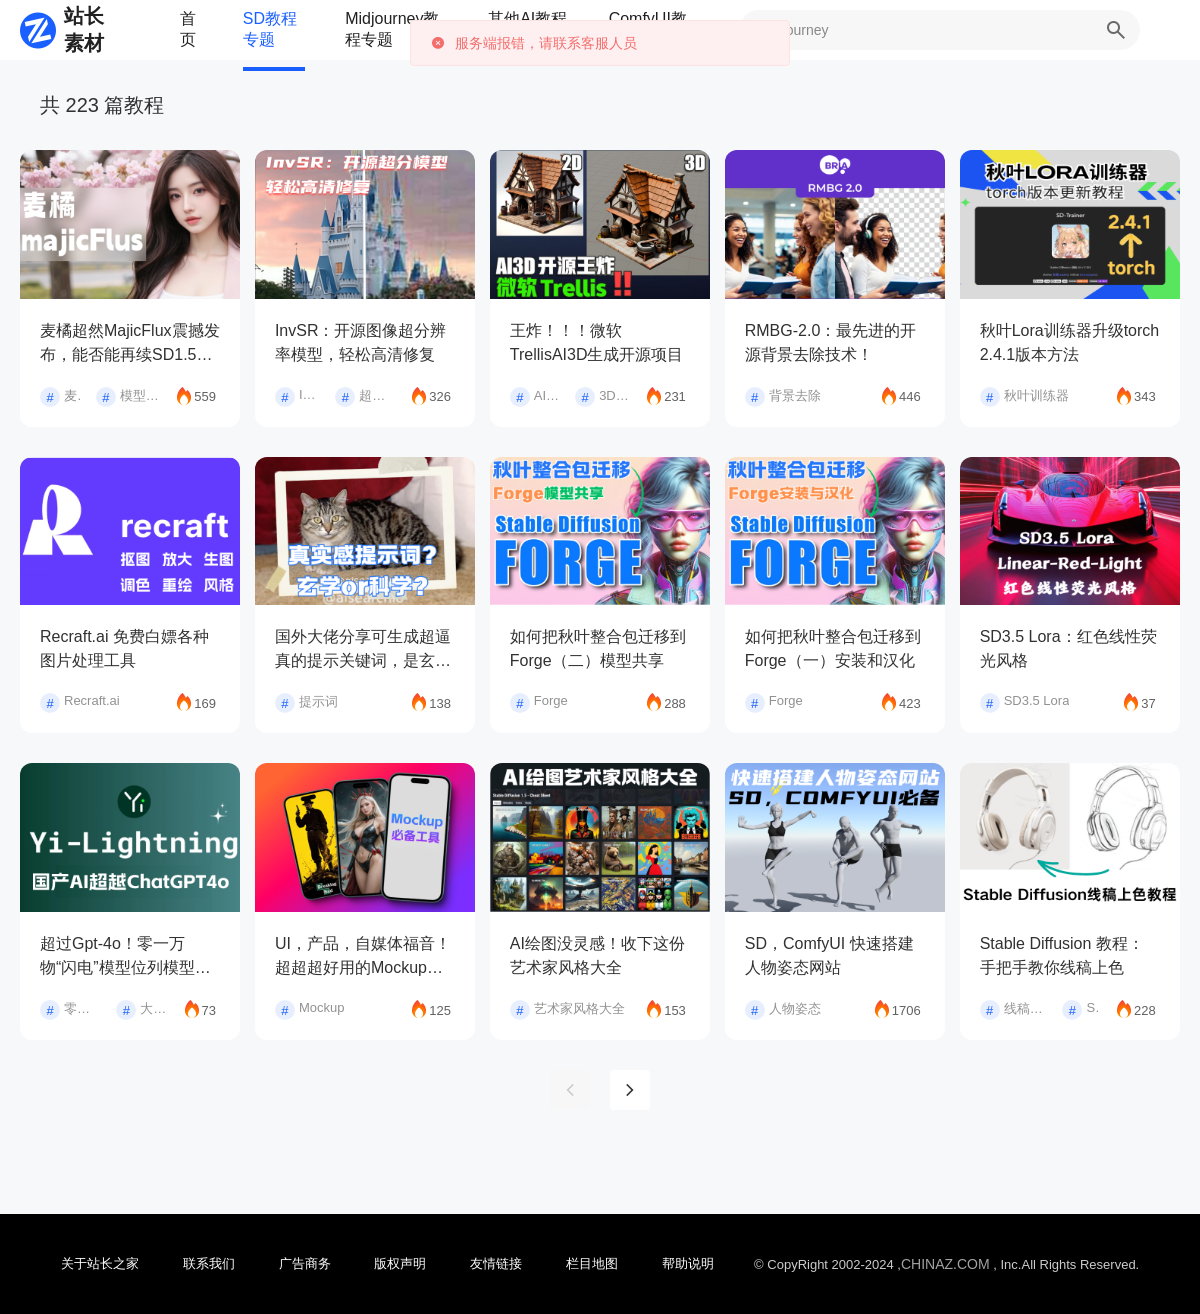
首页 (188, 29)
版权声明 (400, 1263)
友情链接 (496, 1263)
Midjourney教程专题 (392, 29)
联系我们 (209, 1263)
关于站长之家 (100, 1263)
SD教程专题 (270, 29)
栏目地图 (592, 1263)
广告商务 (305, 1263)
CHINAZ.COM (945, 1264)
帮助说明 (688, 1263)
